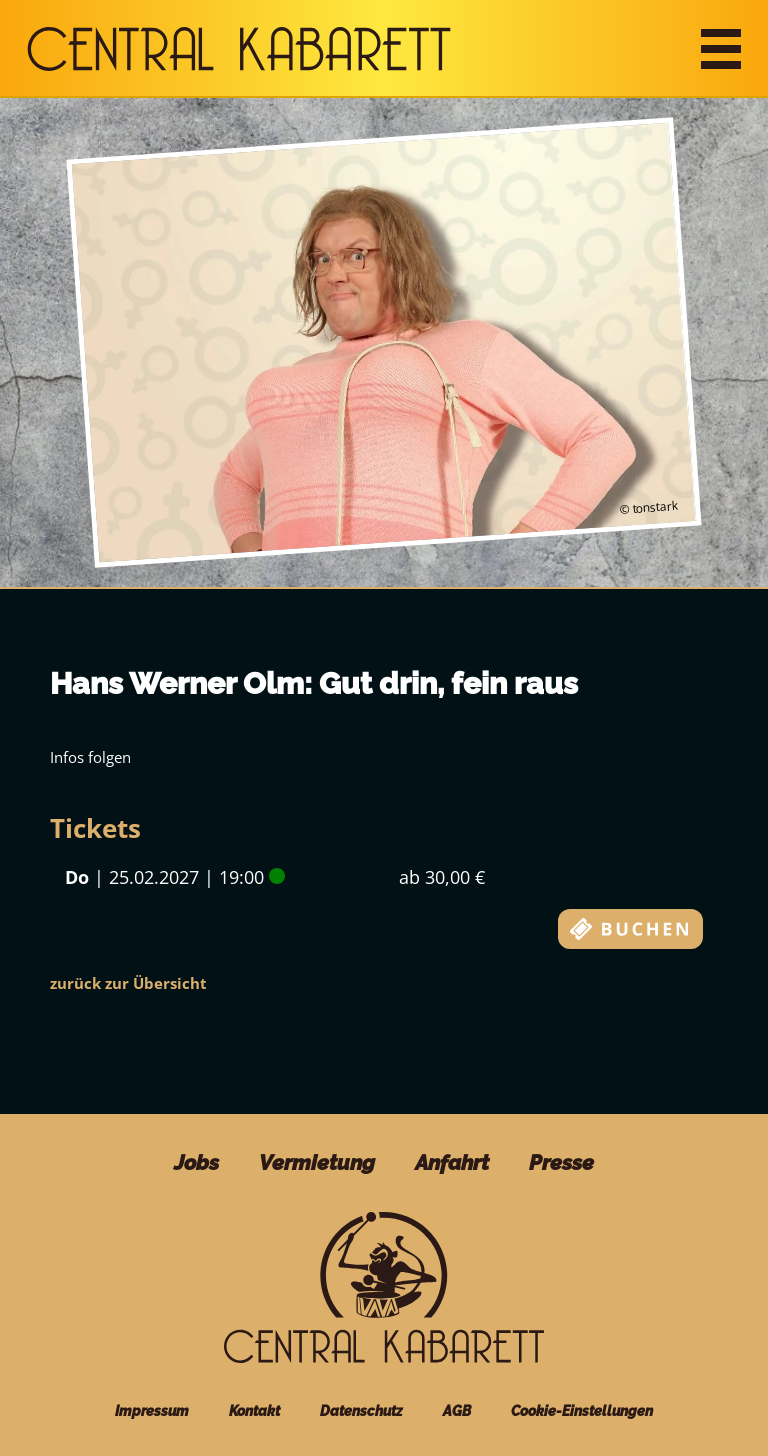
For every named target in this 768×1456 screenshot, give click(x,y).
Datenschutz (361, 1411)
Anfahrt (452, 1162)
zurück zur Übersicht (128, 983)
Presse (561, 1162)
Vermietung (317, 1162)
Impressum (152, 1411)
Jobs (196, 1162)
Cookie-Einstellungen (582, 1411)
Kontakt (254, 1411)
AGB (457, 1411)
